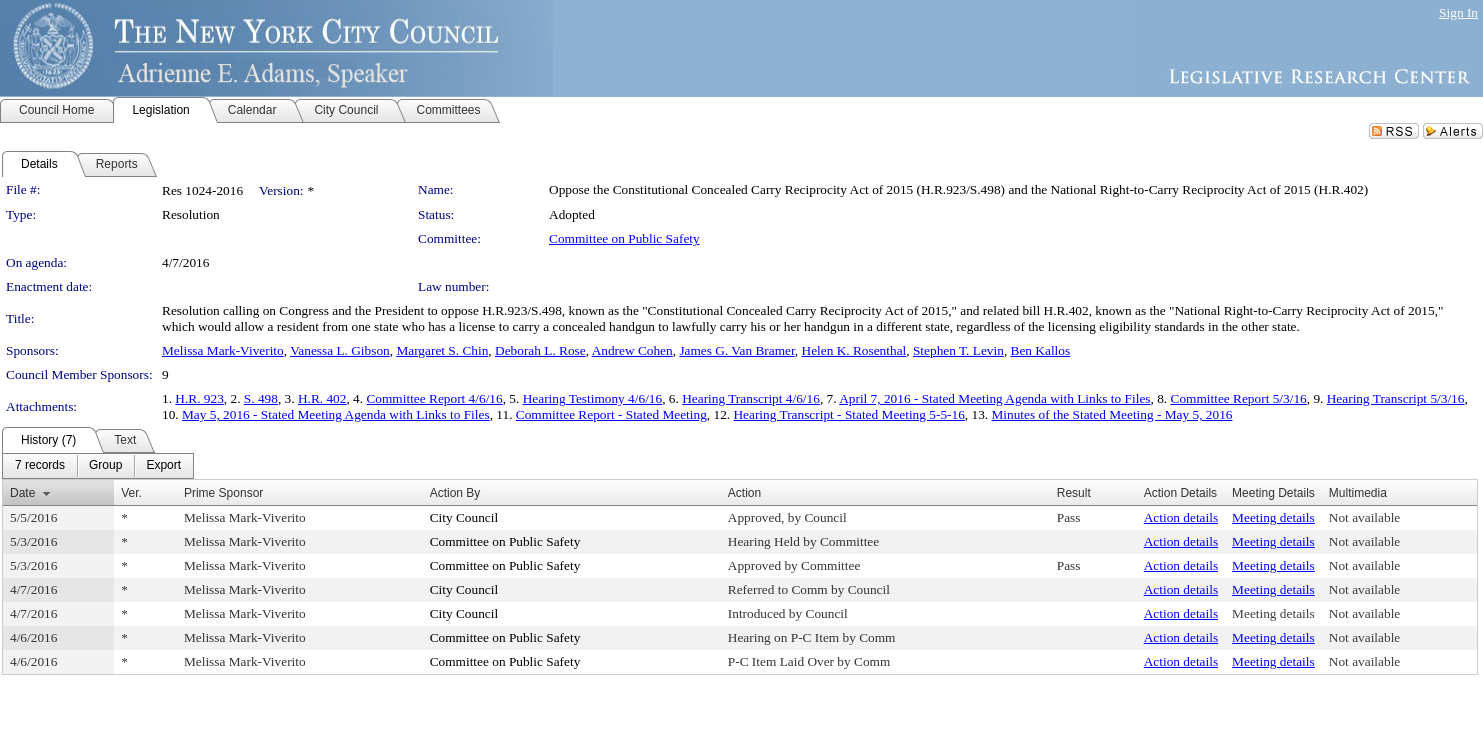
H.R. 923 (199, 398)
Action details (1181, 517)
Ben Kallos (1041, 350)
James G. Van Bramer (736, 350)
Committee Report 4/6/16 (434, 398)
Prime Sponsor (223, 493)
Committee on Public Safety (624, 238)
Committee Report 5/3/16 (1239, 398)
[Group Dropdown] (105, 466)
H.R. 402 (322, 398)
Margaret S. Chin (442, 350)
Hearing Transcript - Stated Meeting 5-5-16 (848, 414)
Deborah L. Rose (540, 350)
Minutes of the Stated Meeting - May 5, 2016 (1111, 414)
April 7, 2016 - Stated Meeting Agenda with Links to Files (994, 398)
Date (22, 493)
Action (744, 493)
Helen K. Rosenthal (854, 350)
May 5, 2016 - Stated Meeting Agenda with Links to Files (336, 414)
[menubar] (98, 466)
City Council (464, 517)
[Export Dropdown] (163, 466)
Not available (1364, 517)
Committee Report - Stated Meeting (611, 414)
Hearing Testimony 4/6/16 (593, 398)
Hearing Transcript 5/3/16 (1396, 398)
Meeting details (1273, 517)
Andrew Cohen (632, 350)
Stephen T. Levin (958, 350)
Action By (455, 493)
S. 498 (261, 398)
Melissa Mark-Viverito (223, 350)
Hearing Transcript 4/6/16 (751, 398)
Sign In (1458, 12)
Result (1074, 493)
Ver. (131, 493)
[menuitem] (40, 466)
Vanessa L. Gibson (340, 350)
